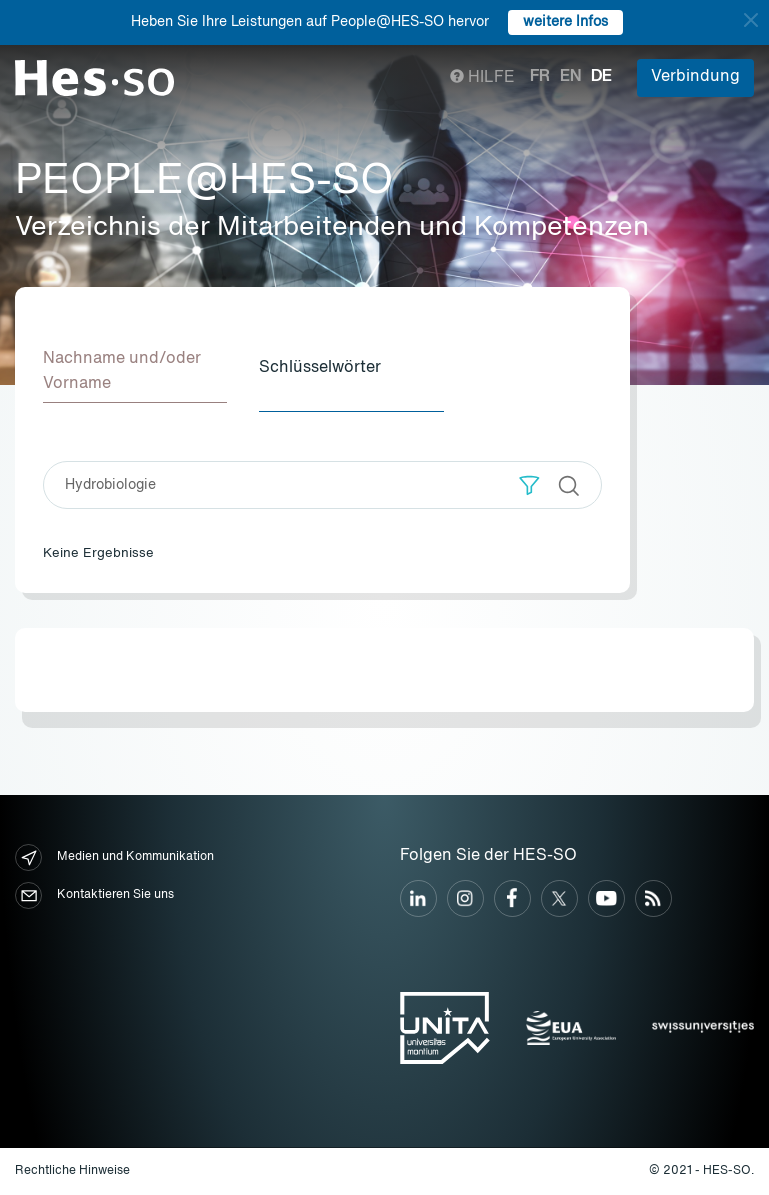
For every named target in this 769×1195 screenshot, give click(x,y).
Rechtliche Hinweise (72, 1171)
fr (540, 77)
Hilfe (482, 78)
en (570, 77)
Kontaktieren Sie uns (94, 895)
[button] (529, 485)
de (601, 77)
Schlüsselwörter (320, 368)
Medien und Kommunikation (114, 857)
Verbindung (695, 77)
